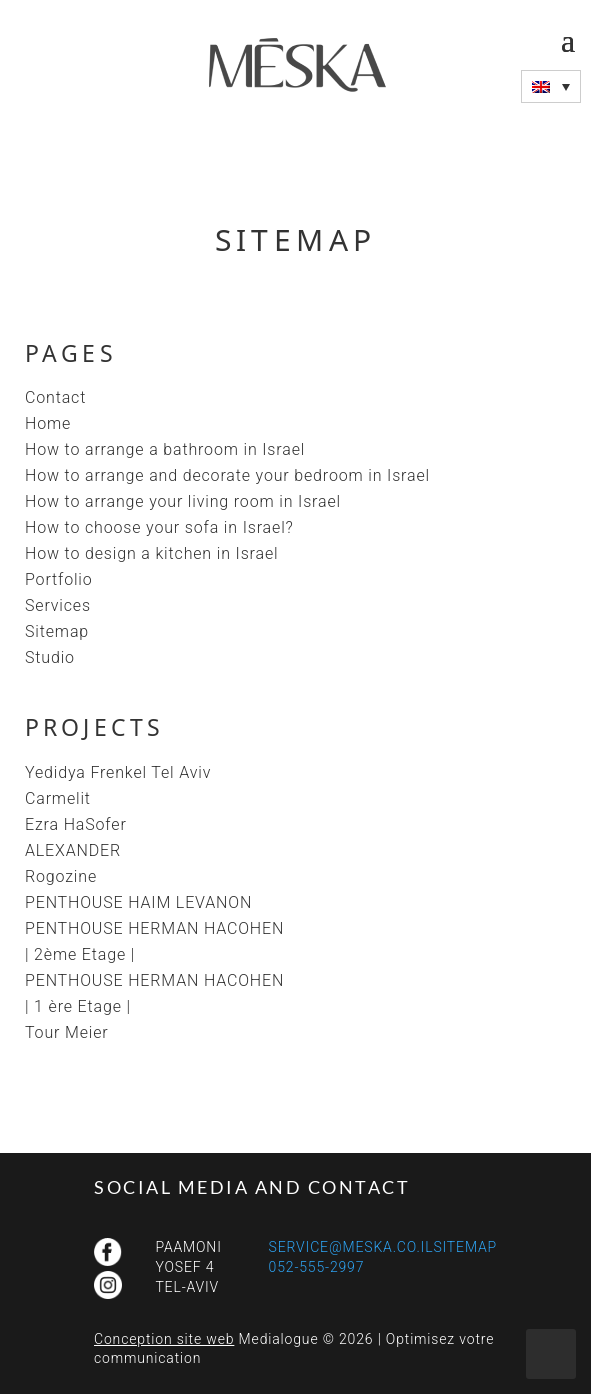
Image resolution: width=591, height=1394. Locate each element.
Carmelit (58, 798)
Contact (55, 397)
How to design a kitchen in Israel (151, 553)
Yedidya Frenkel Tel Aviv (118, 772)
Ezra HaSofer (76, 824)
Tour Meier (67, 1032)
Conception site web (164, 1339)
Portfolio (59, 579)
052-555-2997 (317, 1267)
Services (58, 605)
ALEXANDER (73, 850)
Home (48, 423)
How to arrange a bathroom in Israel (165, 449)
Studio (50, 657)
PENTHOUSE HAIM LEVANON (138, 902)
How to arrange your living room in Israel (183, 501)
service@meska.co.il (351, 1247)
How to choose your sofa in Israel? (159, 527)
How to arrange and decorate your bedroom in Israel (227, 475)
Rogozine (61, 876)
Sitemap (57, 631)
